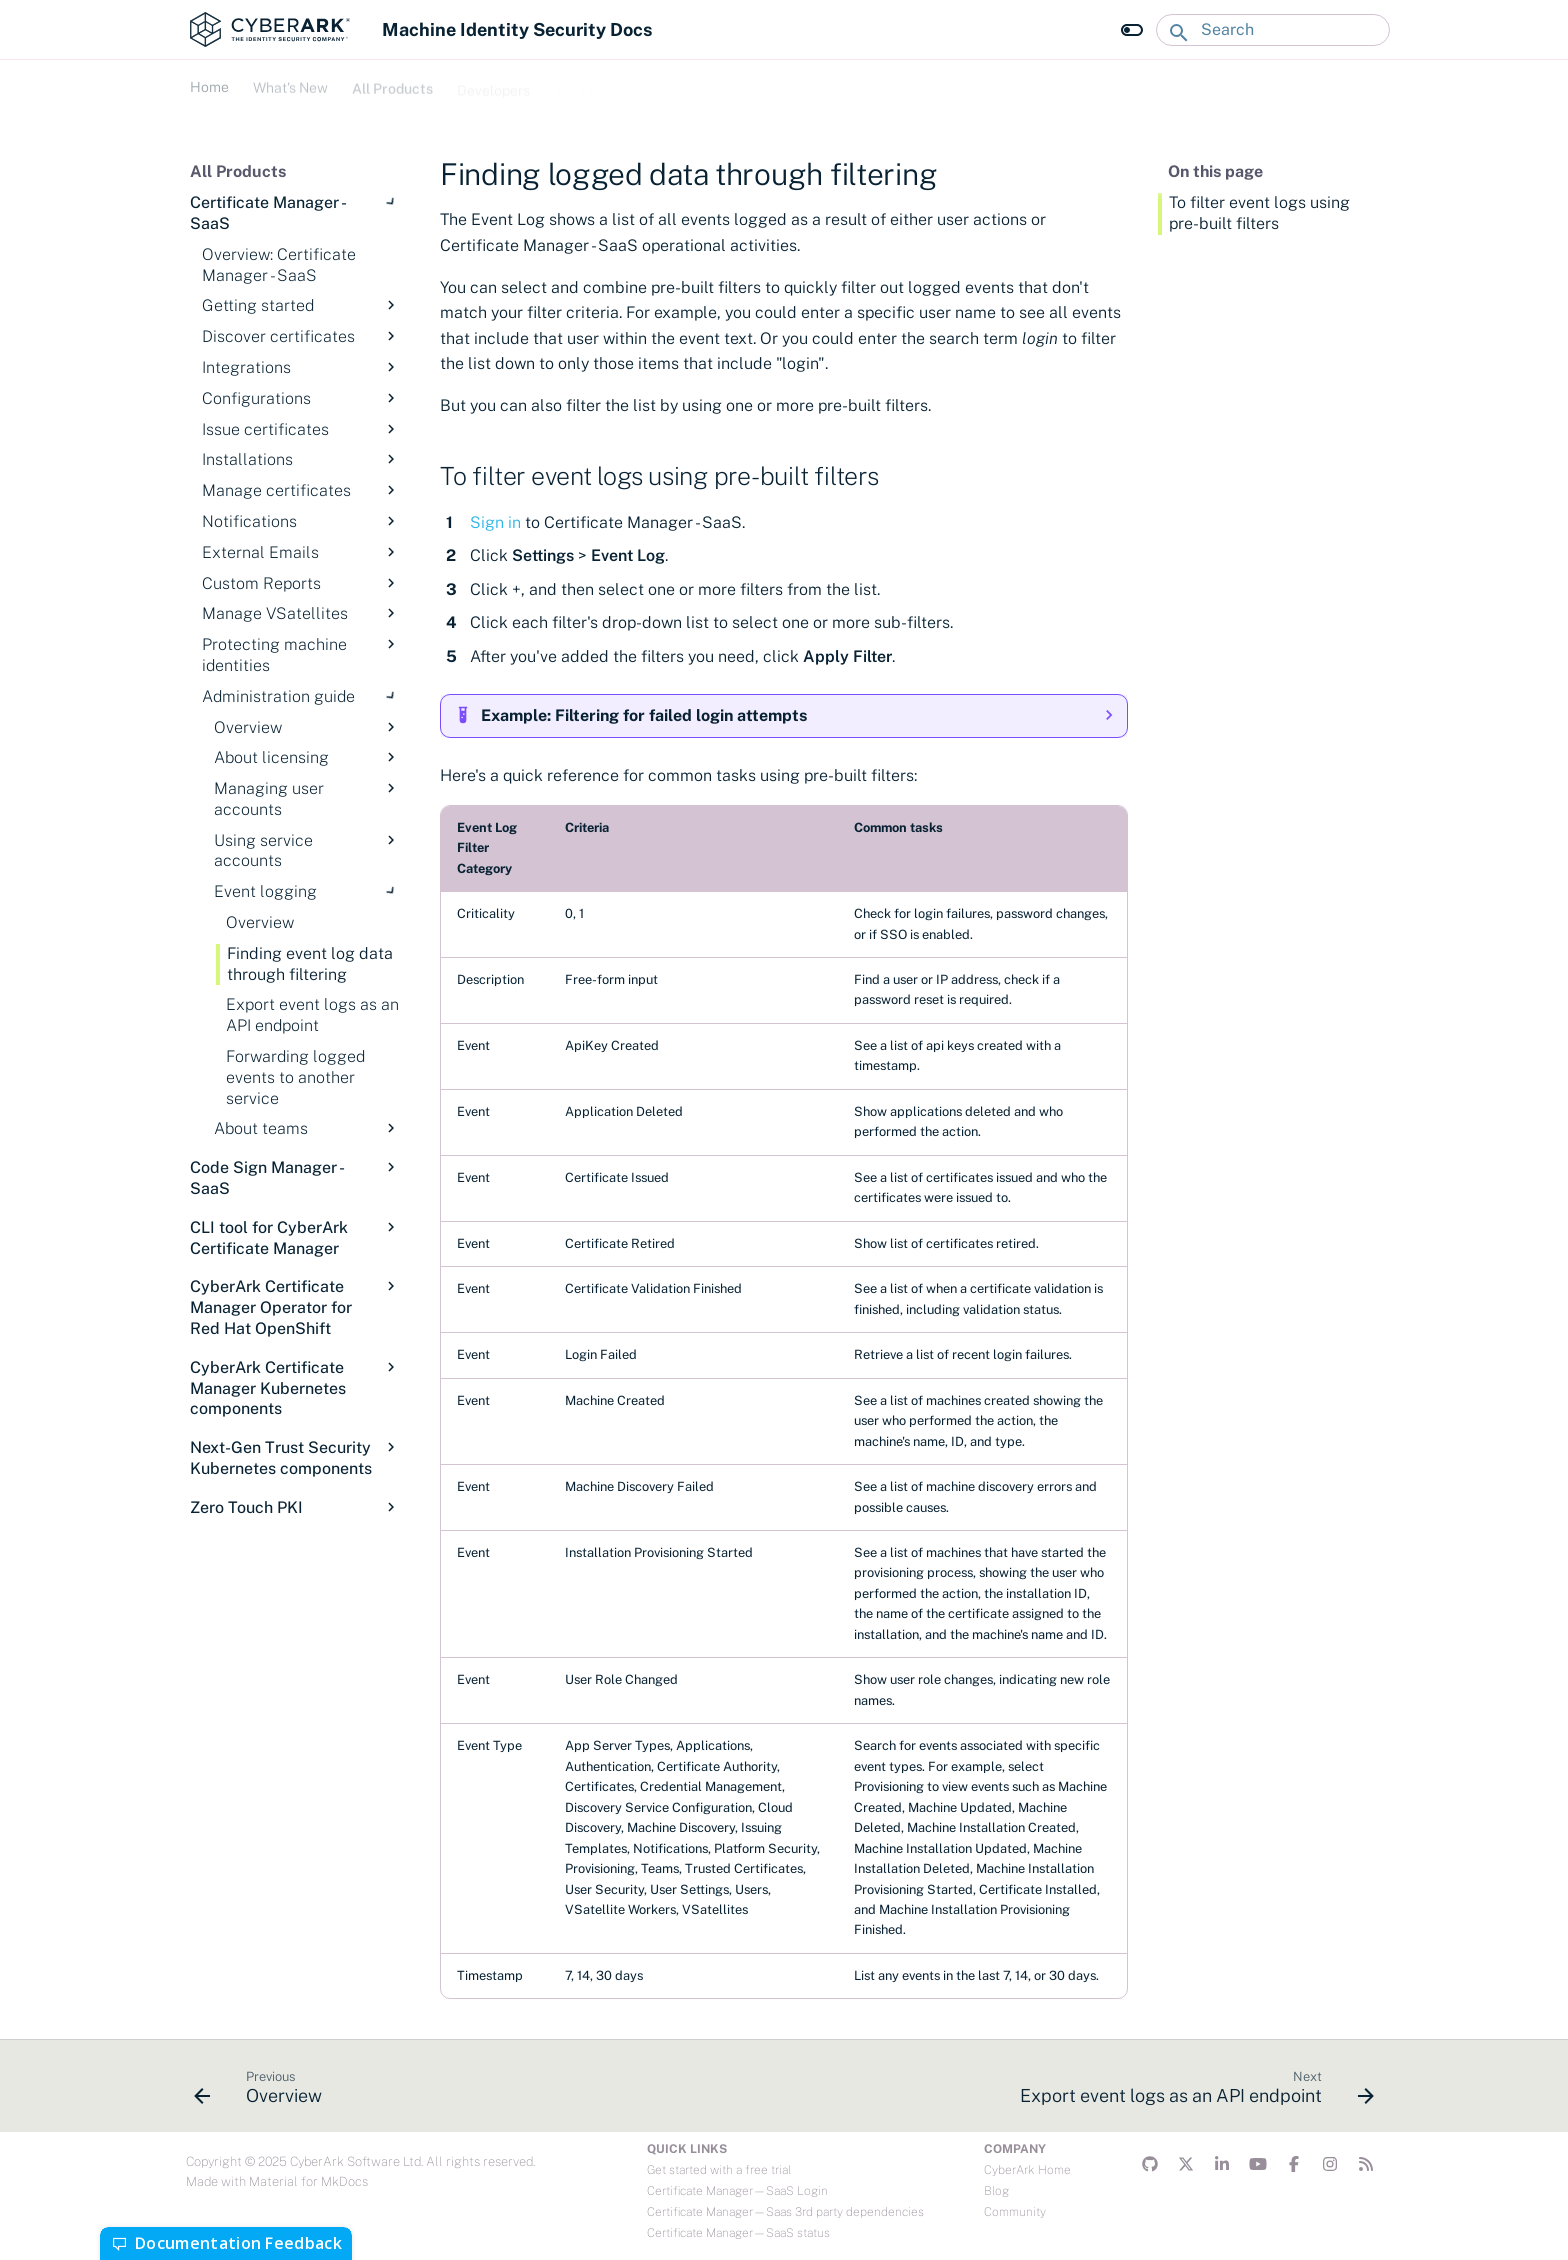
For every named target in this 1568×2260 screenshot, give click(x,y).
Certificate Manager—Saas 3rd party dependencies (785, 2212)
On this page (1215, 171)
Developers (493, 85)
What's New (290, 85)
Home (209, 85)
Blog (996, 2191)
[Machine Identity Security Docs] (270, 29)
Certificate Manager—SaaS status (738, 2233)
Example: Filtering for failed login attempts (644, 715)
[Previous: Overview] (263, 2092)
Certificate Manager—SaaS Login (737, 2191)
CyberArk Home (1027, 2170)
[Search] (1273, 30)
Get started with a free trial (719, 2170)
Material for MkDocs (308, 2181)
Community (1015, 2212)
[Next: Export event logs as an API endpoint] (1191, 2092)
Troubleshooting (606, 85)
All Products (392, 85)
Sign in (495, 522)
